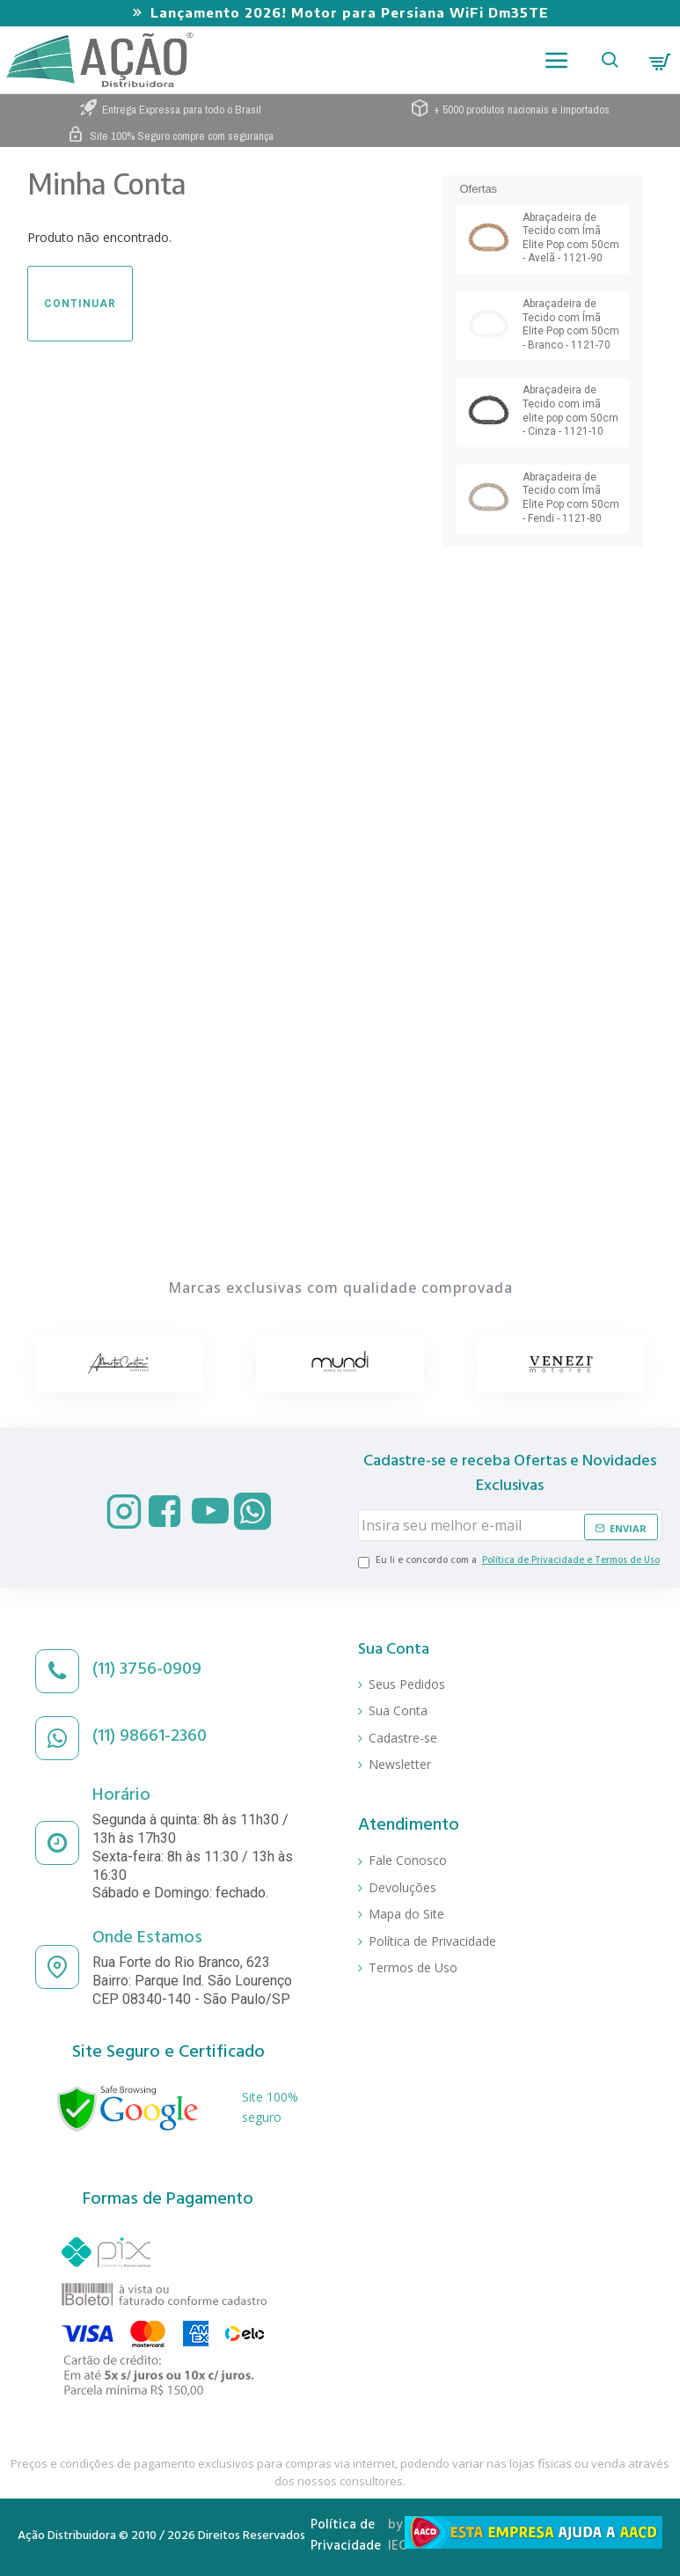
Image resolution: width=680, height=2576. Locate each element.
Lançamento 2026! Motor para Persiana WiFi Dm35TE (349, 12)
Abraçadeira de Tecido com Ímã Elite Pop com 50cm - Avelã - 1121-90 (571, 238)
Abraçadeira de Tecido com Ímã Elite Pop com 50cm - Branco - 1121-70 (571, 324)
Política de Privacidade (346, 2537)
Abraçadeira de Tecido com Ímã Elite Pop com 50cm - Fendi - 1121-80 (571, 498)
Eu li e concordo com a (510, 1562)
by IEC (397, 2537)
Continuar (80, 303)
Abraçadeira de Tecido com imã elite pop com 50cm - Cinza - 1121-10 (570, 410)
